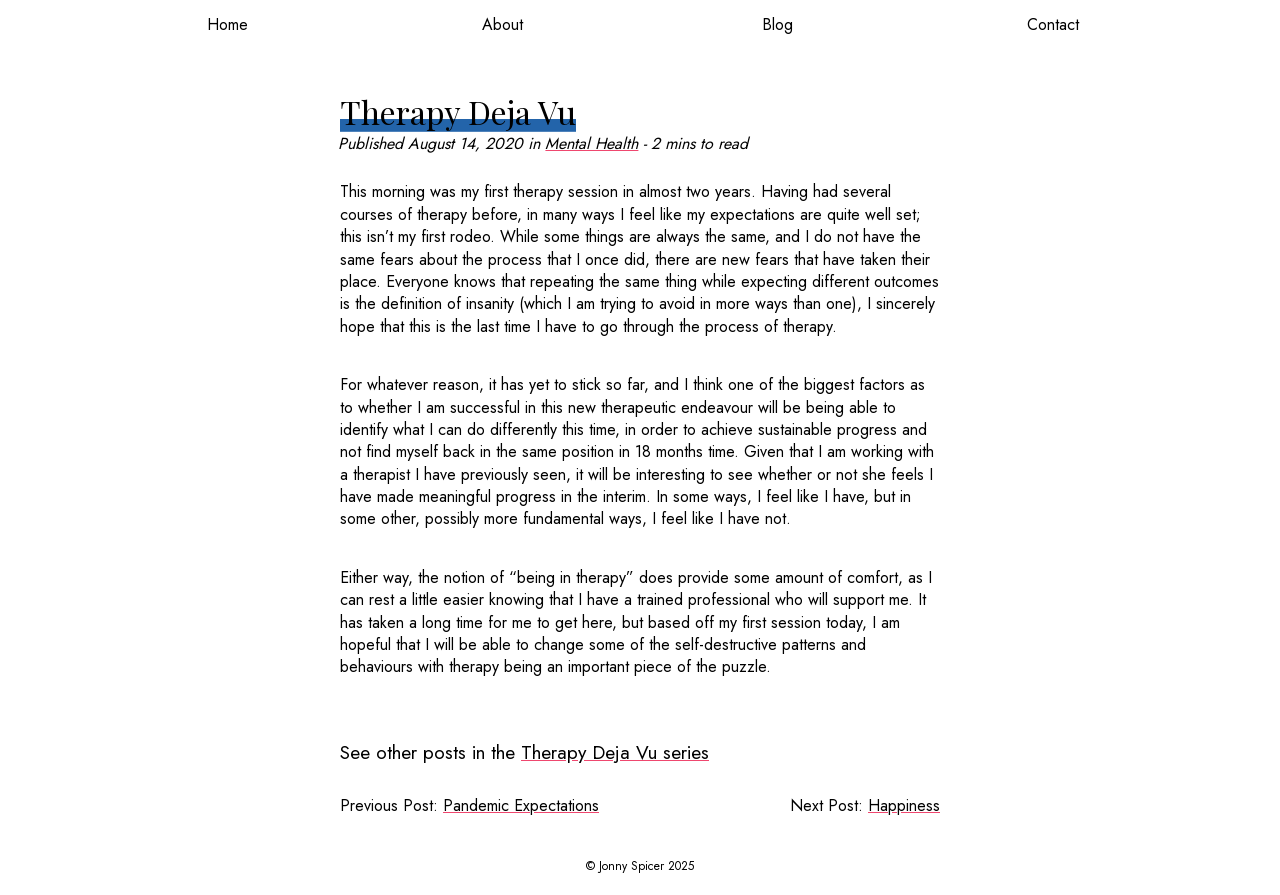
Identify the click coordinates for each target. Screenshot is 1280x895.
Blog (777, 24)
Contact (1053, 24)
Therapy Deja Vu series (615, 752)
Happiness (904, 805)
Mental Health (591, 143)
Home (227, 24)
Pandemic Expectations (521, 805)
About (502, 24)
